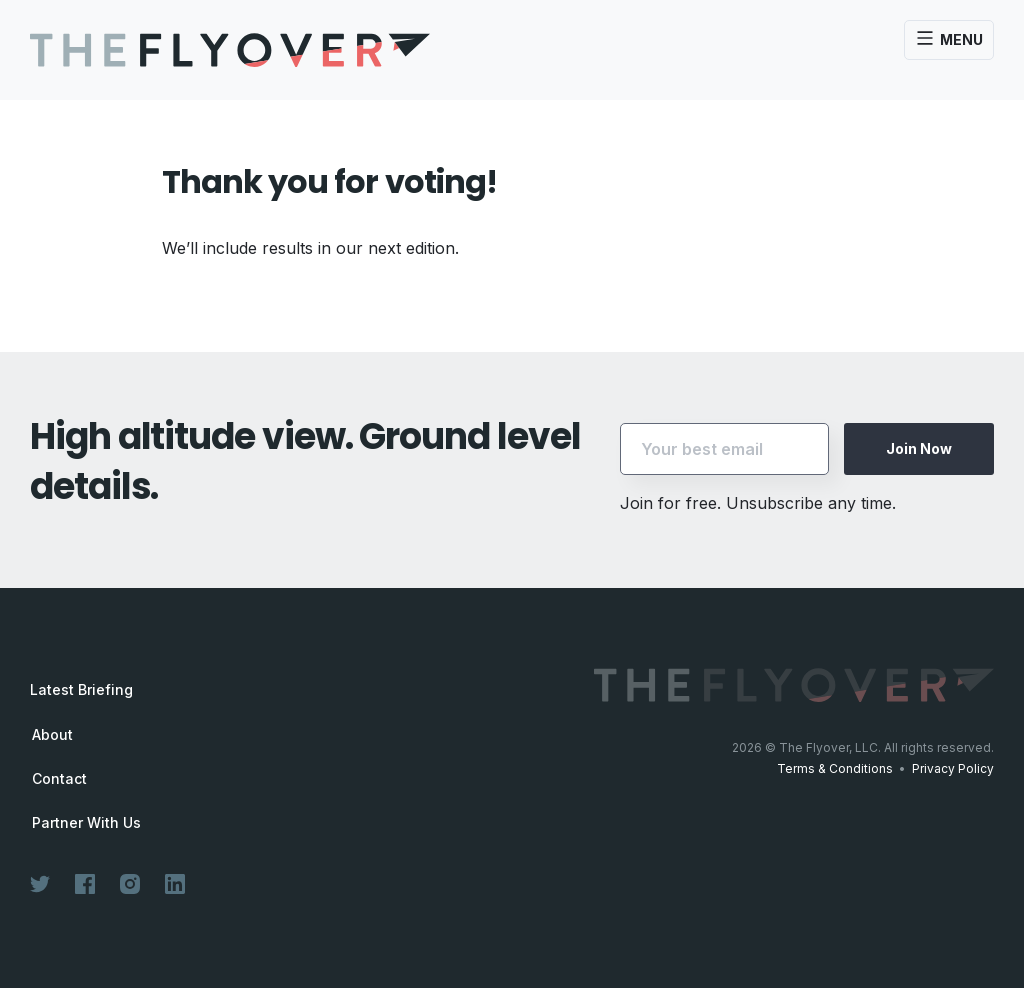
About (52, 735)
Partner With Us (86, 823)
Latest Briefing (81, 689)
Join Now (919, 448)
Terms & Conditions (835, 768)
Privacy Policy (953, 768)
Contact (59, 779)
